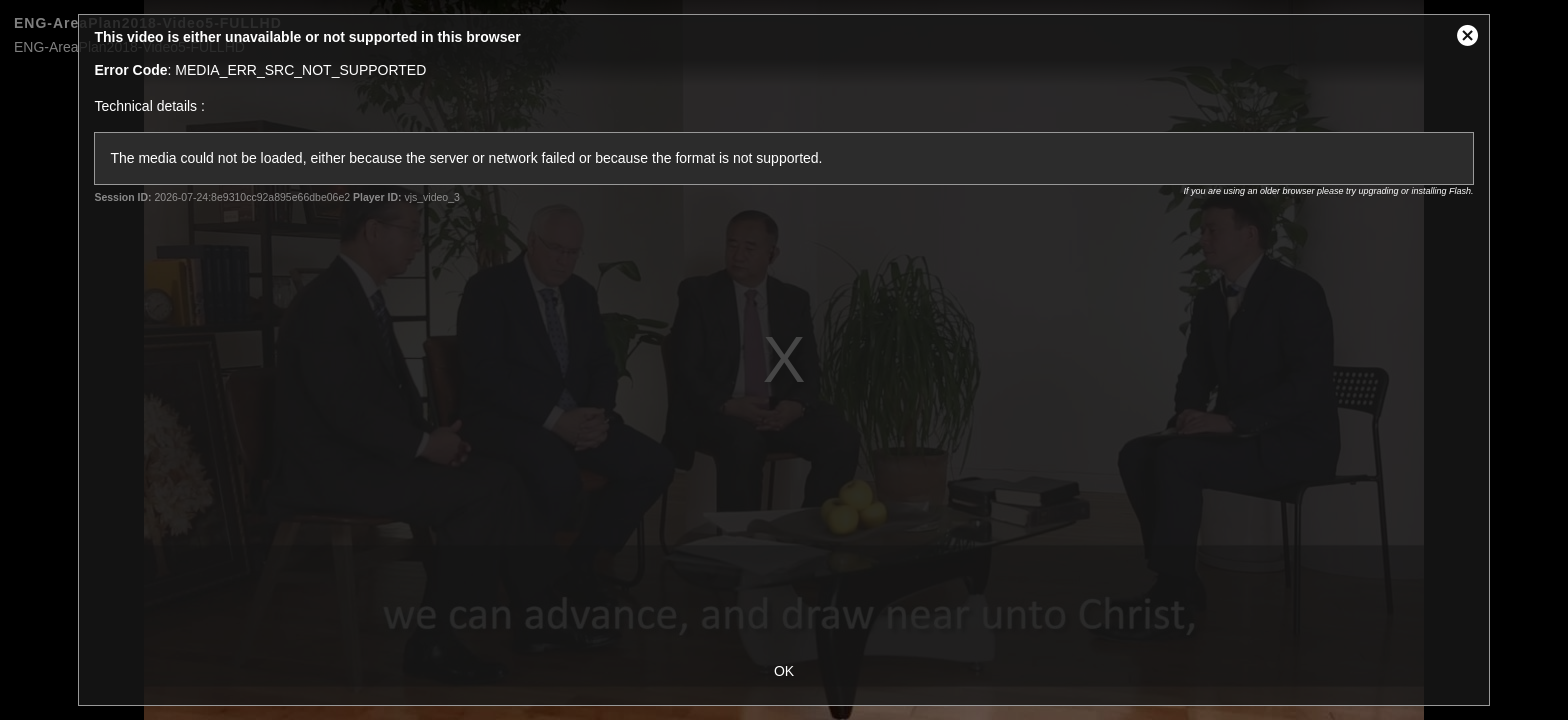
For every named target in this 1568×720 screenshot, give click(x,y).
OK (784, 671)
